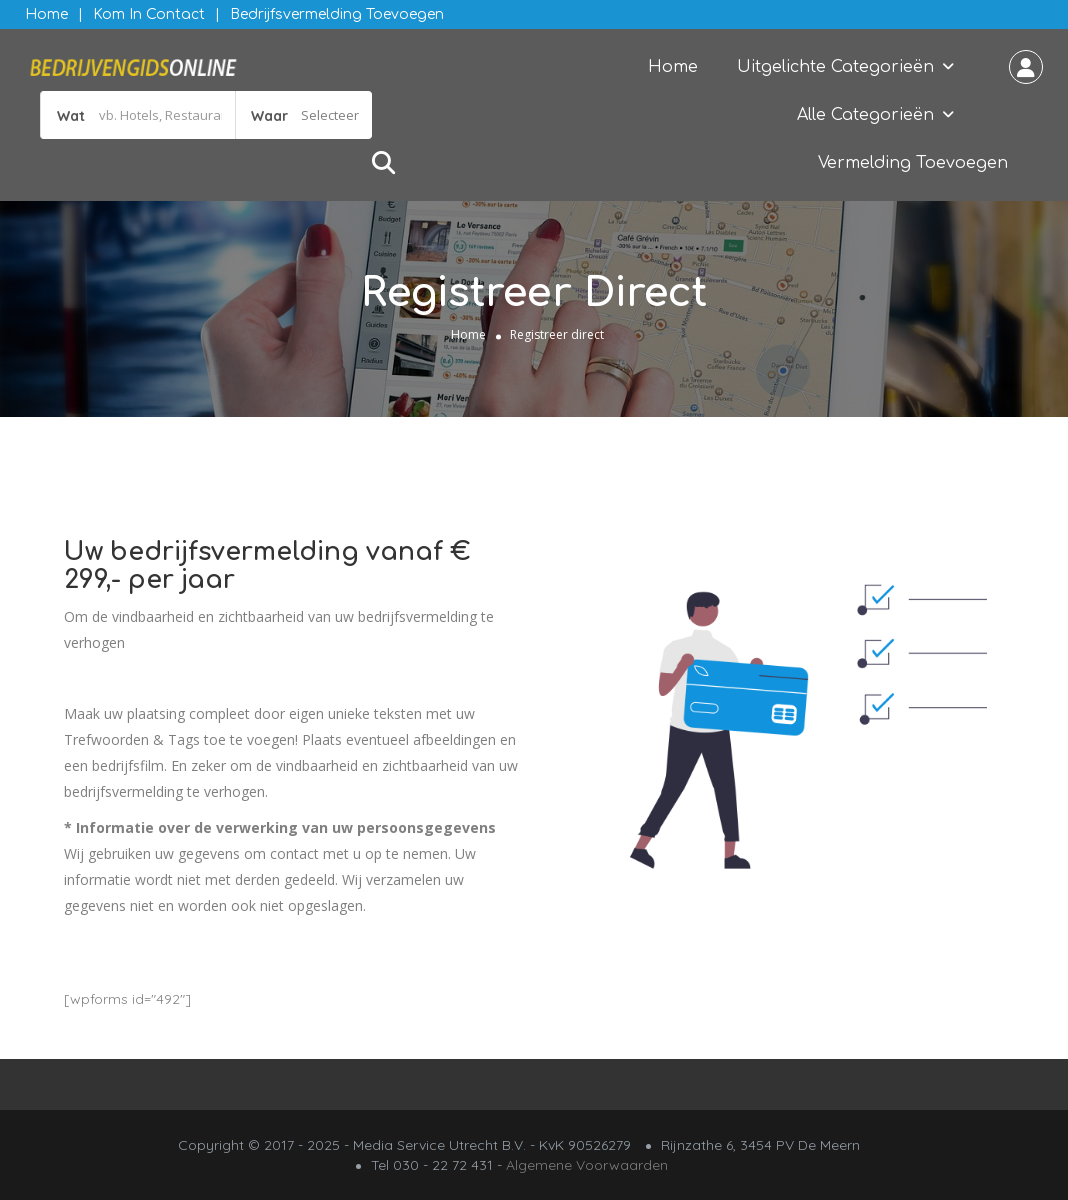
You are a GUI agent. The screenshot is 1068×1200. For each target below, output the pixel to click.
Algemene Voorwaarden (587, 1165)
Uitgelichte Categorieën (835, 67)
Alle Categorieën (865, 115)
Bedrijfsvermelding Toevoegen (337, 14)
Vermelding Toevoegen (913, 163)
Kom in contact (149, 14)
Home (46, 14)
